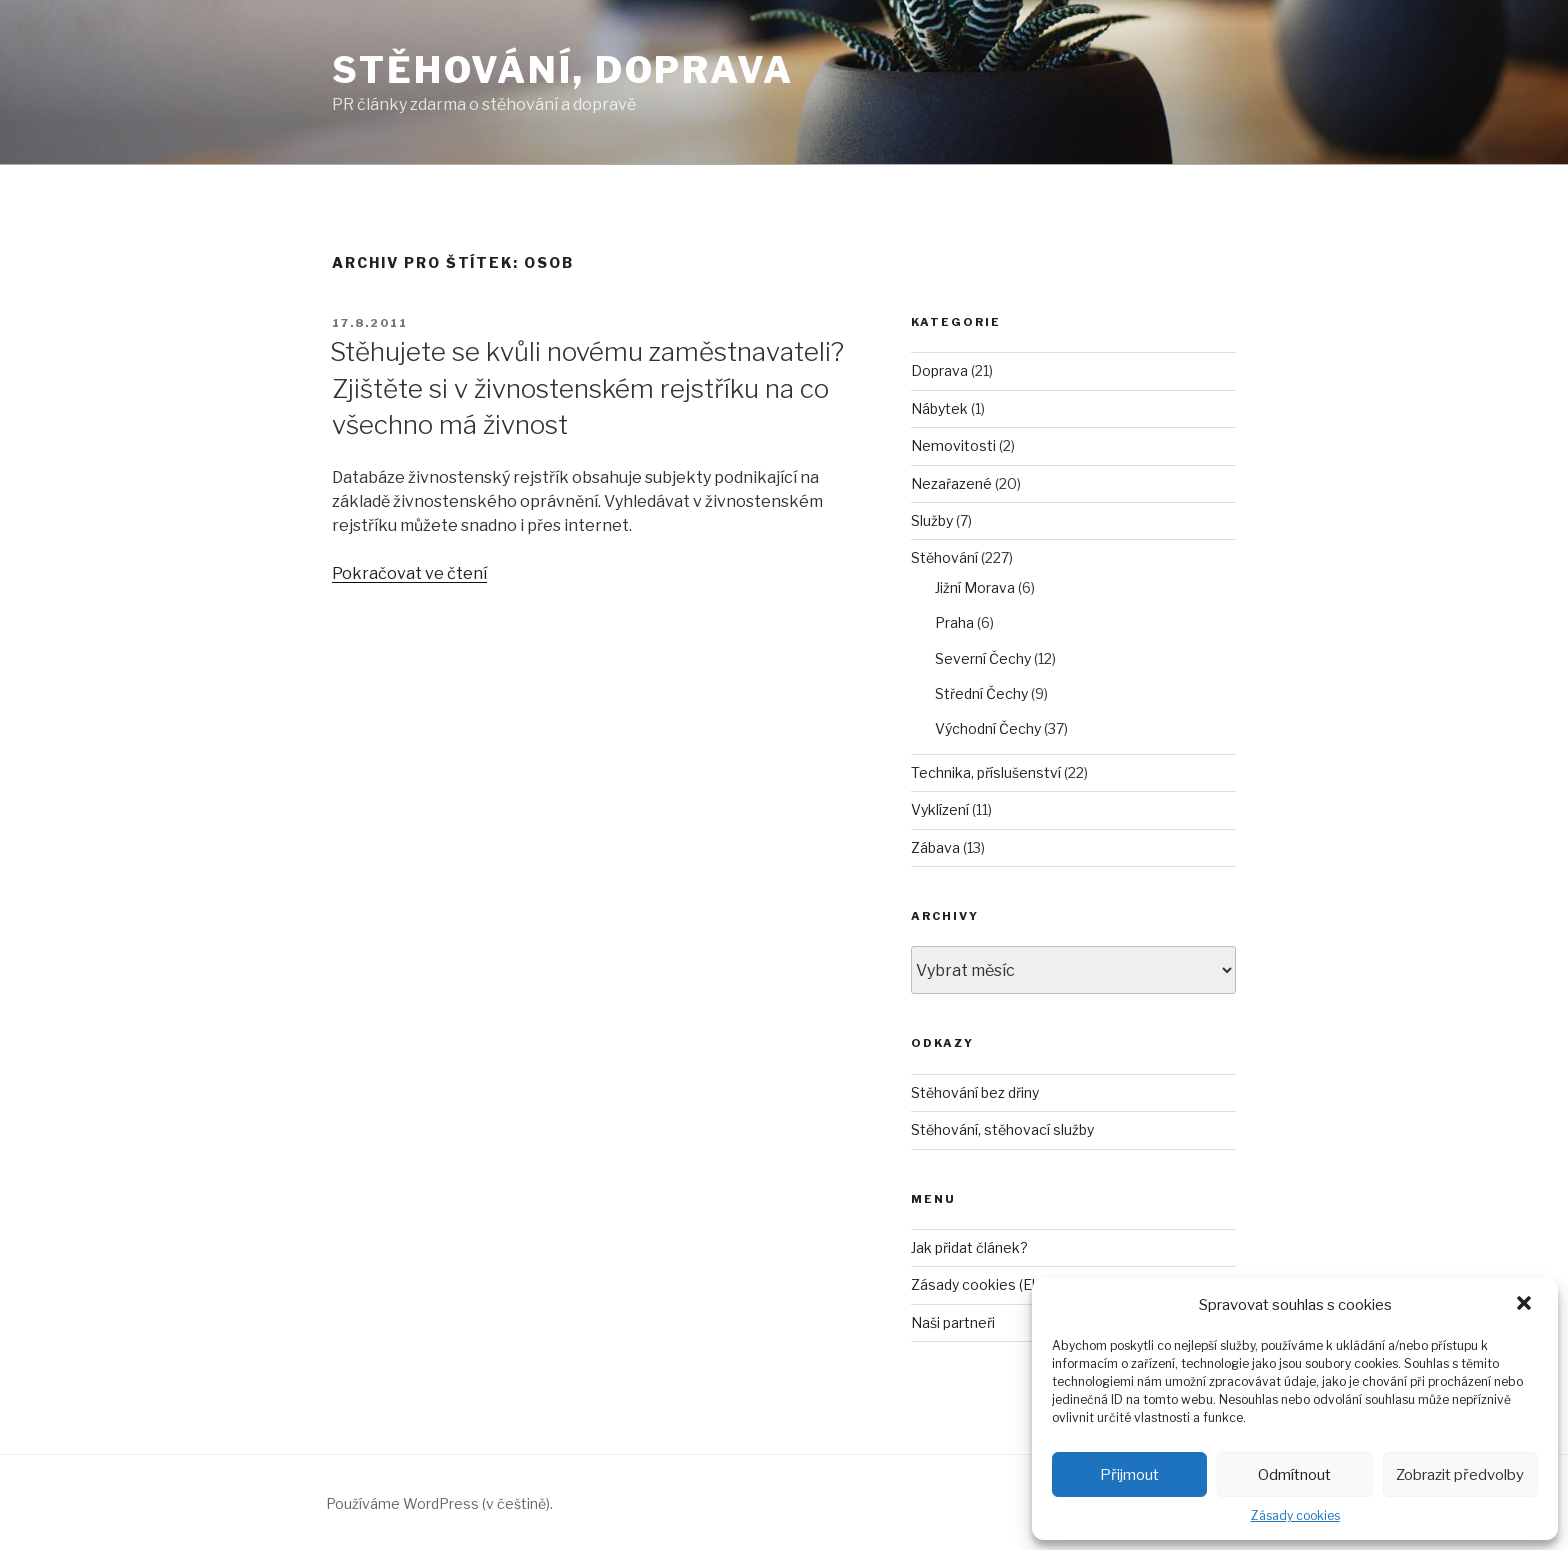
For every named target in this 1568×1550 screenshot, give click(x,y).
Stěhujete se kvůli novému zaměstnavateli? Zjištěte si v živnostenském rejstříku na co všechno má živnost (587, 388)
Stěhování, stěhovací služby (1002, 1129)
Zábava (935, 847)
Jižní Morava (975, 587)
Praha (954, 622)
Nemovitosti (953, 445)
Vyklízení (940, 809)
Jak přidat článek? (969, 1247)
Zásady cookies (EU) (978, 1284)
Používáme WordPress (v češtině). (439, 1503)
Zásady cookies (1295, 1515)
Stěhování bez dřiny (975, 1092)
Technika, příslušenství (986, 772)
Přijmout (1129, 1475)
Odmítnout (1294, 1475)
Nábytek (939, 408)
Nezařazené (951, 483)
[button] (1526, 1305)
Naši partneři (953, 1322)
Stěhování (944, 557)
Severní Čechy (983, 658)
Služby (932, 520)
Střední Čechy (981, 693)
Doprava (939, 370)
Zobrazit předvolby (1460, 1475)
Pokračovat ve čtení (409, 573)
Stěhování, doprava (563, 70)
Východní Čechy (988, 728)
